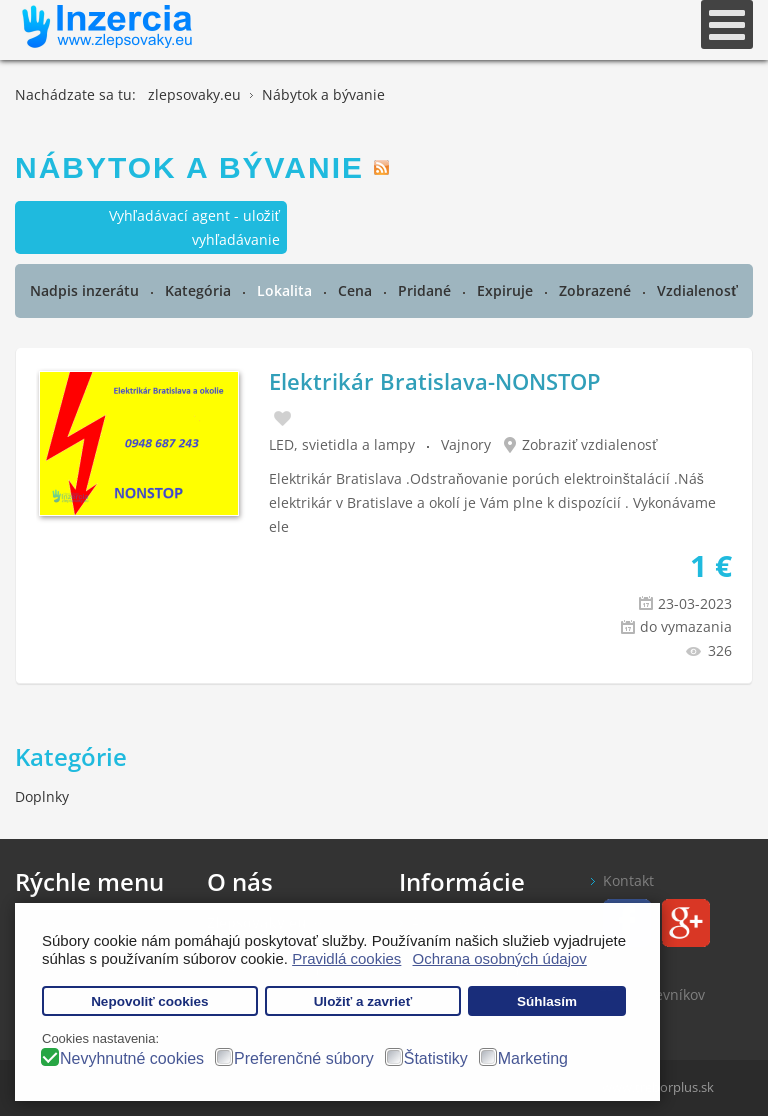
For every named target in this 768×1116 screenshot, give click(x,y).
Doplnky (42, 796)
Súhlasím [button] (547, 1001)
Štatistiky (436, 1058)
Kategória (200, 290)
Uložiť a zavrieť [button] (363, 1001)
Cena (357, 290)
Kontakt (628, 880)
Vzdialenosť (697, 290)
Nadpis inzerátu (86, 290)
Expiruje (507, 290)
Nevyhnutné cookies (132, 1058)
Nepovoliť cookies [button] (150, 1001)
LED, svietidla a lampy (342, 444)
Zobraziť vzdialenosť (590, 444)
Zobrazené (597, 290)
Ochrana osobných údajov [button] (500, 958)
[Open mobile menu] (727, 24)
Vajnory (466, 444)
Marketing (533, 1058)
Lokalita (286, 290)
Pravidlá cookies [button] (346, 958)
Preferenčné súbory (304, 1058)
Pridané (426, 290)
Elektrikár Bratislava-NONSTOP (435, 381)
